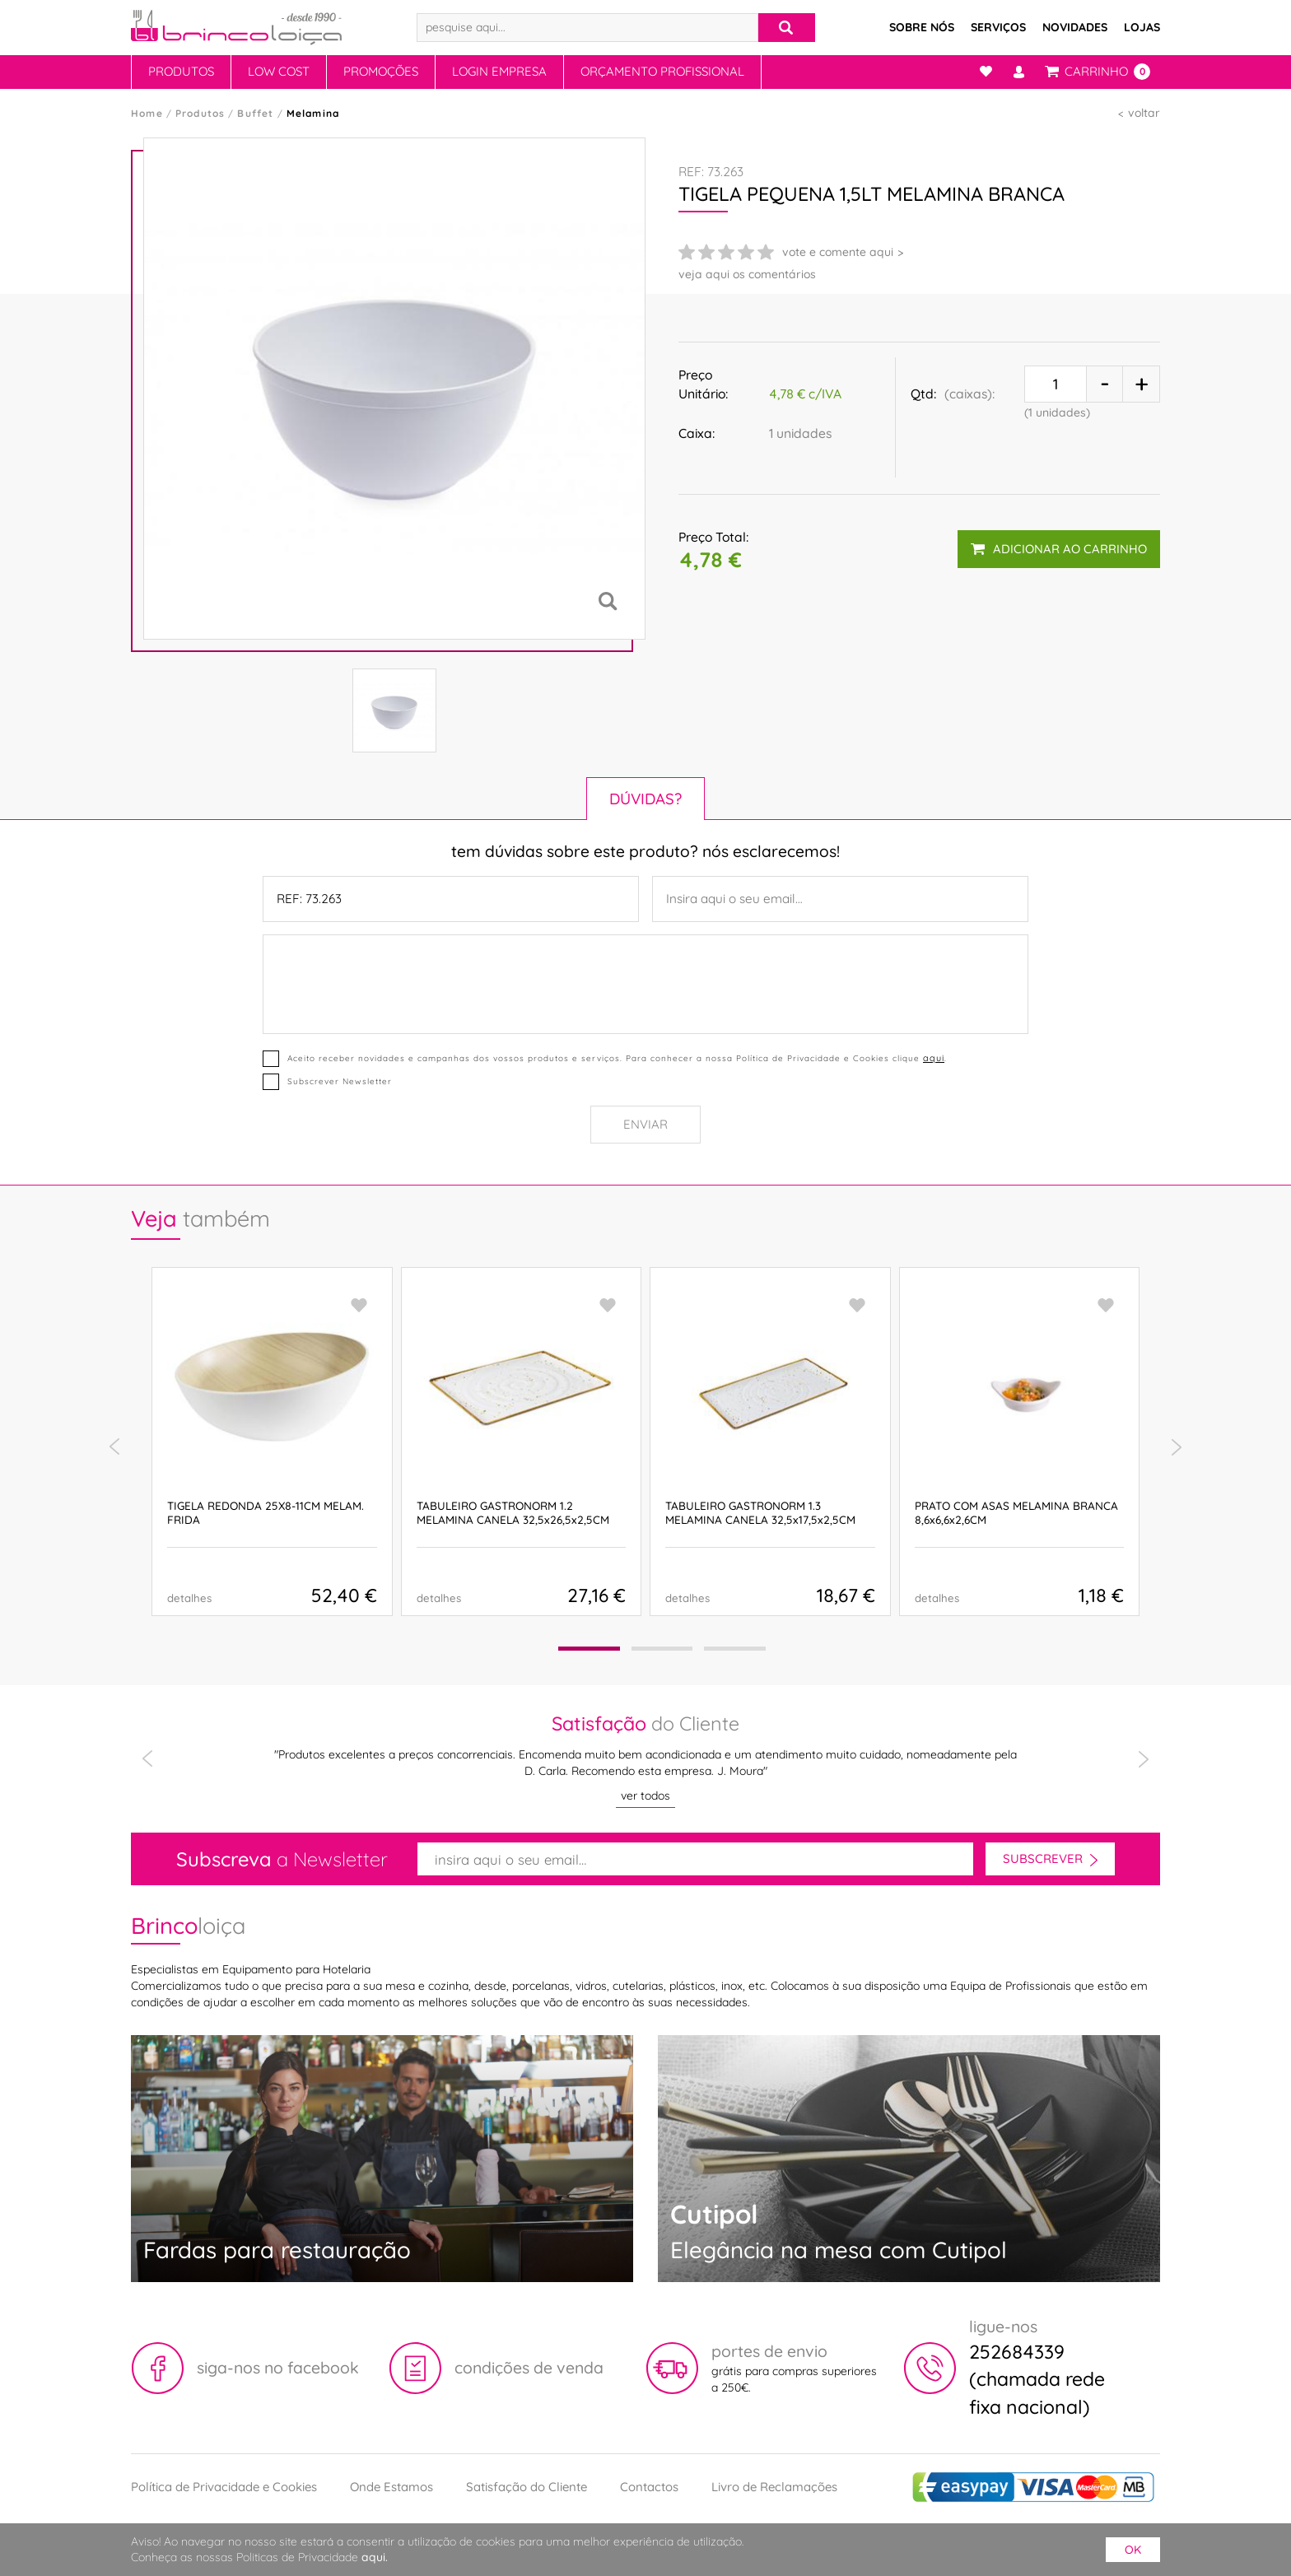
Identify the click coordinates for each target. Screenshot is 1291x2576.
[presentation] (114, 1447)
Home (147, 113)
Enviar (645, 1124)
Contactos (649, 2486)
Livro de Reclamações (774, 2486)
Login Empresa (499, 71)
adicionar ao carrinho (1059, 549)
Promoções (380, 71)
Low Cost (279, 71)
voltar (1144, 113)
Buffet (255, 113)
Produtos (181, 71)
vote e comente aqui (837, 252)
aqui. (374, 2557)
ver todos (645, 1795)
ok (1133, 2549)
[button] (589, 1649)
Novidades (1074, 27)
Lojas (1142, 27)
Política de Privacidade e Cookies (224, 2486)
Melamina (313, 113)
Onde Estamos (391, 2486)
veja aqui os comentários (747, 274)
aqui (933, 1058)
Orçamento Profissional (662, 71)
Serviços (998, 27)
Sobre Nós (921, 27)
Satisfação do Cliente (526, 2486)
